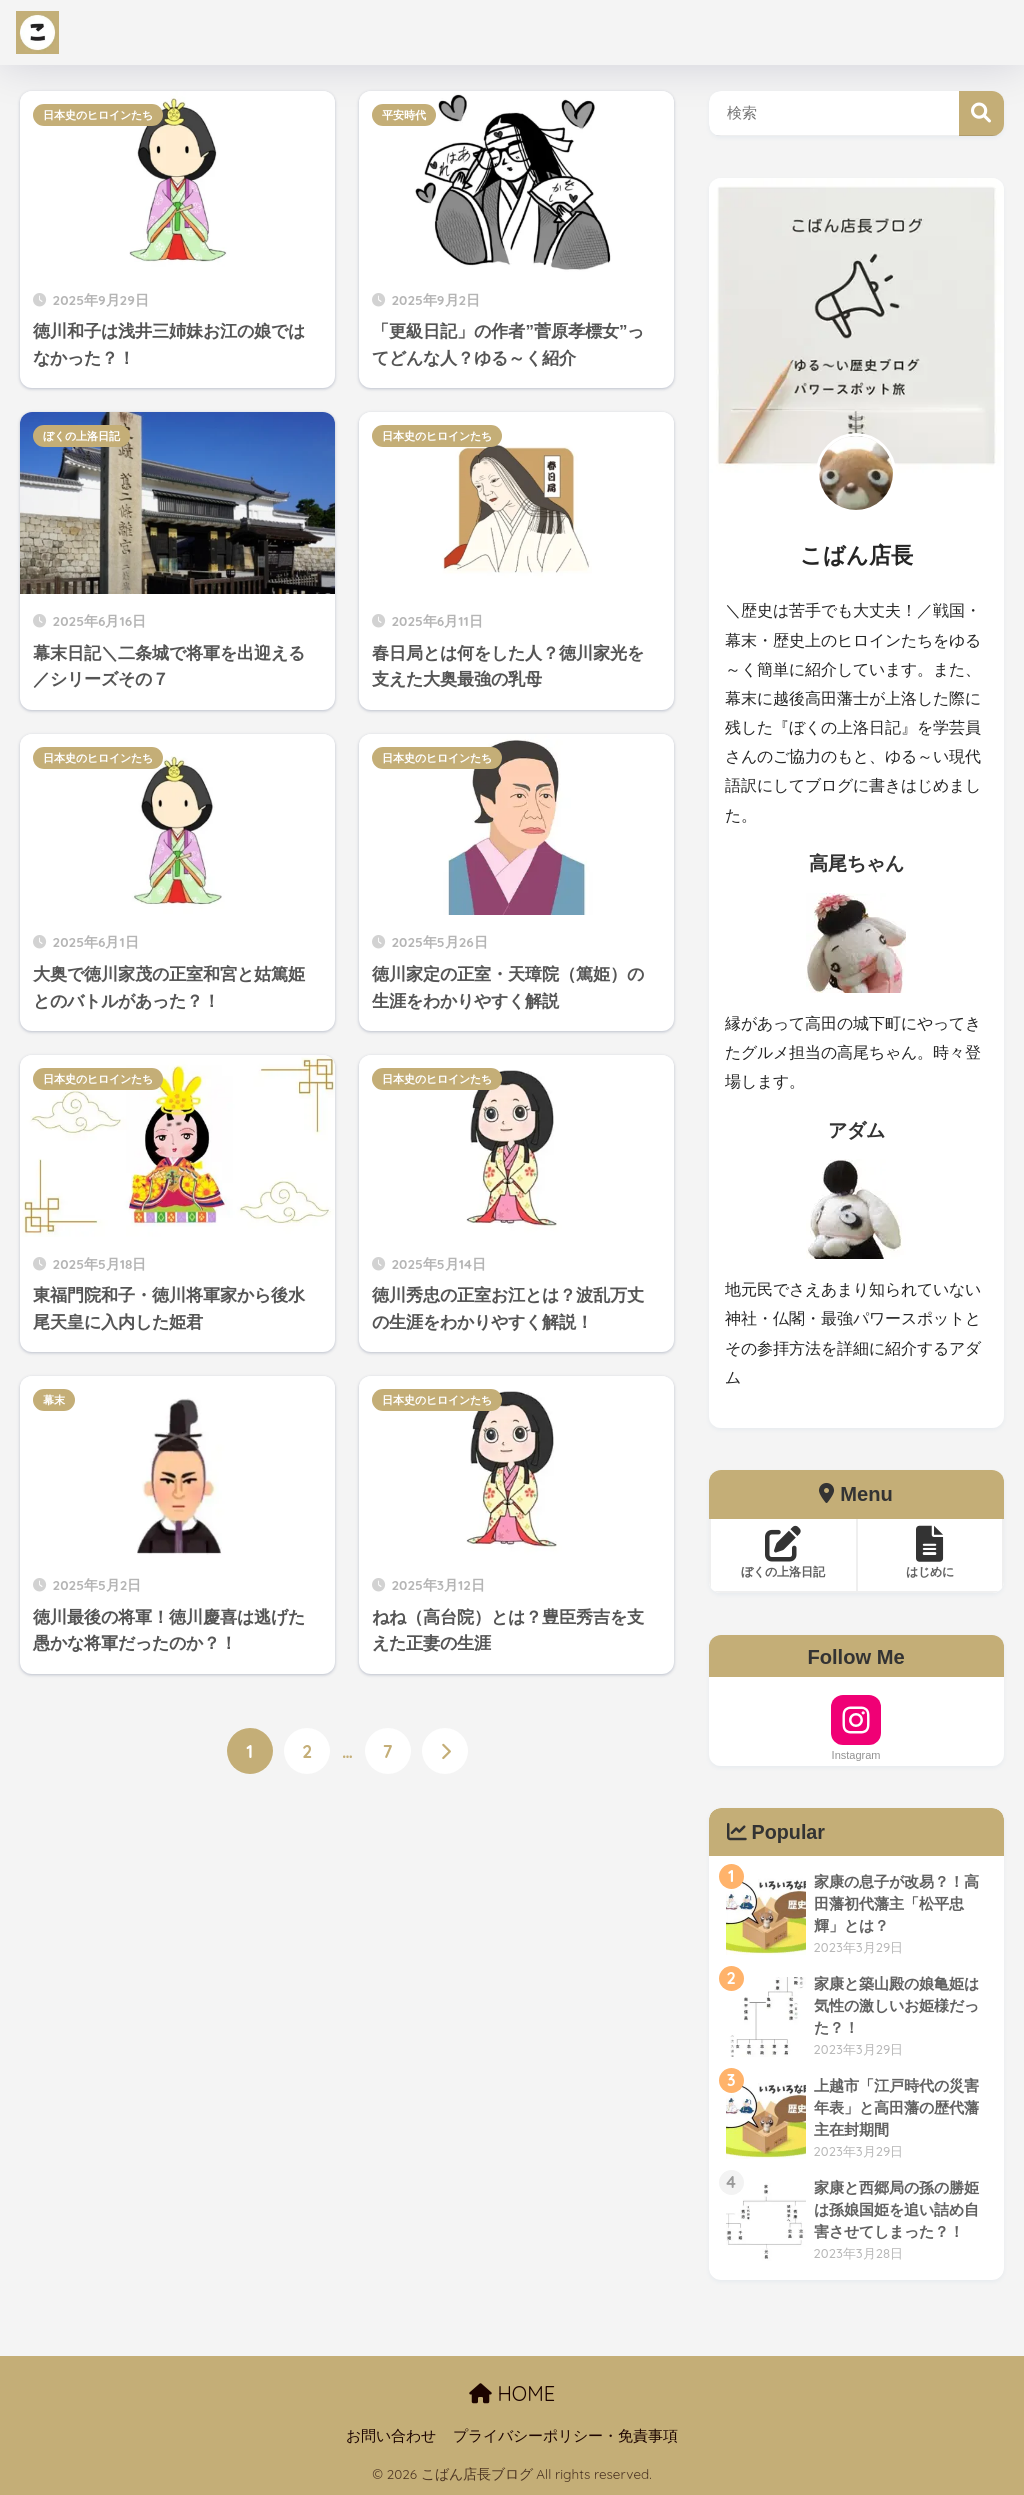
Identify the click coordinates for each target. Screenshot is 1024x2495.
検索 (981, 113)
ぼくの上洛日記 (81, 436)
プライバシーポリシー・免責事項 (565, 2436)
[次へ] (445, 1752)
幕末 (54, 1400)
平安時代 (404, 115)
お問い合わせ (391, 2436)
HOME (512, 2393)
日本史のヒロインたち (98, 115)
